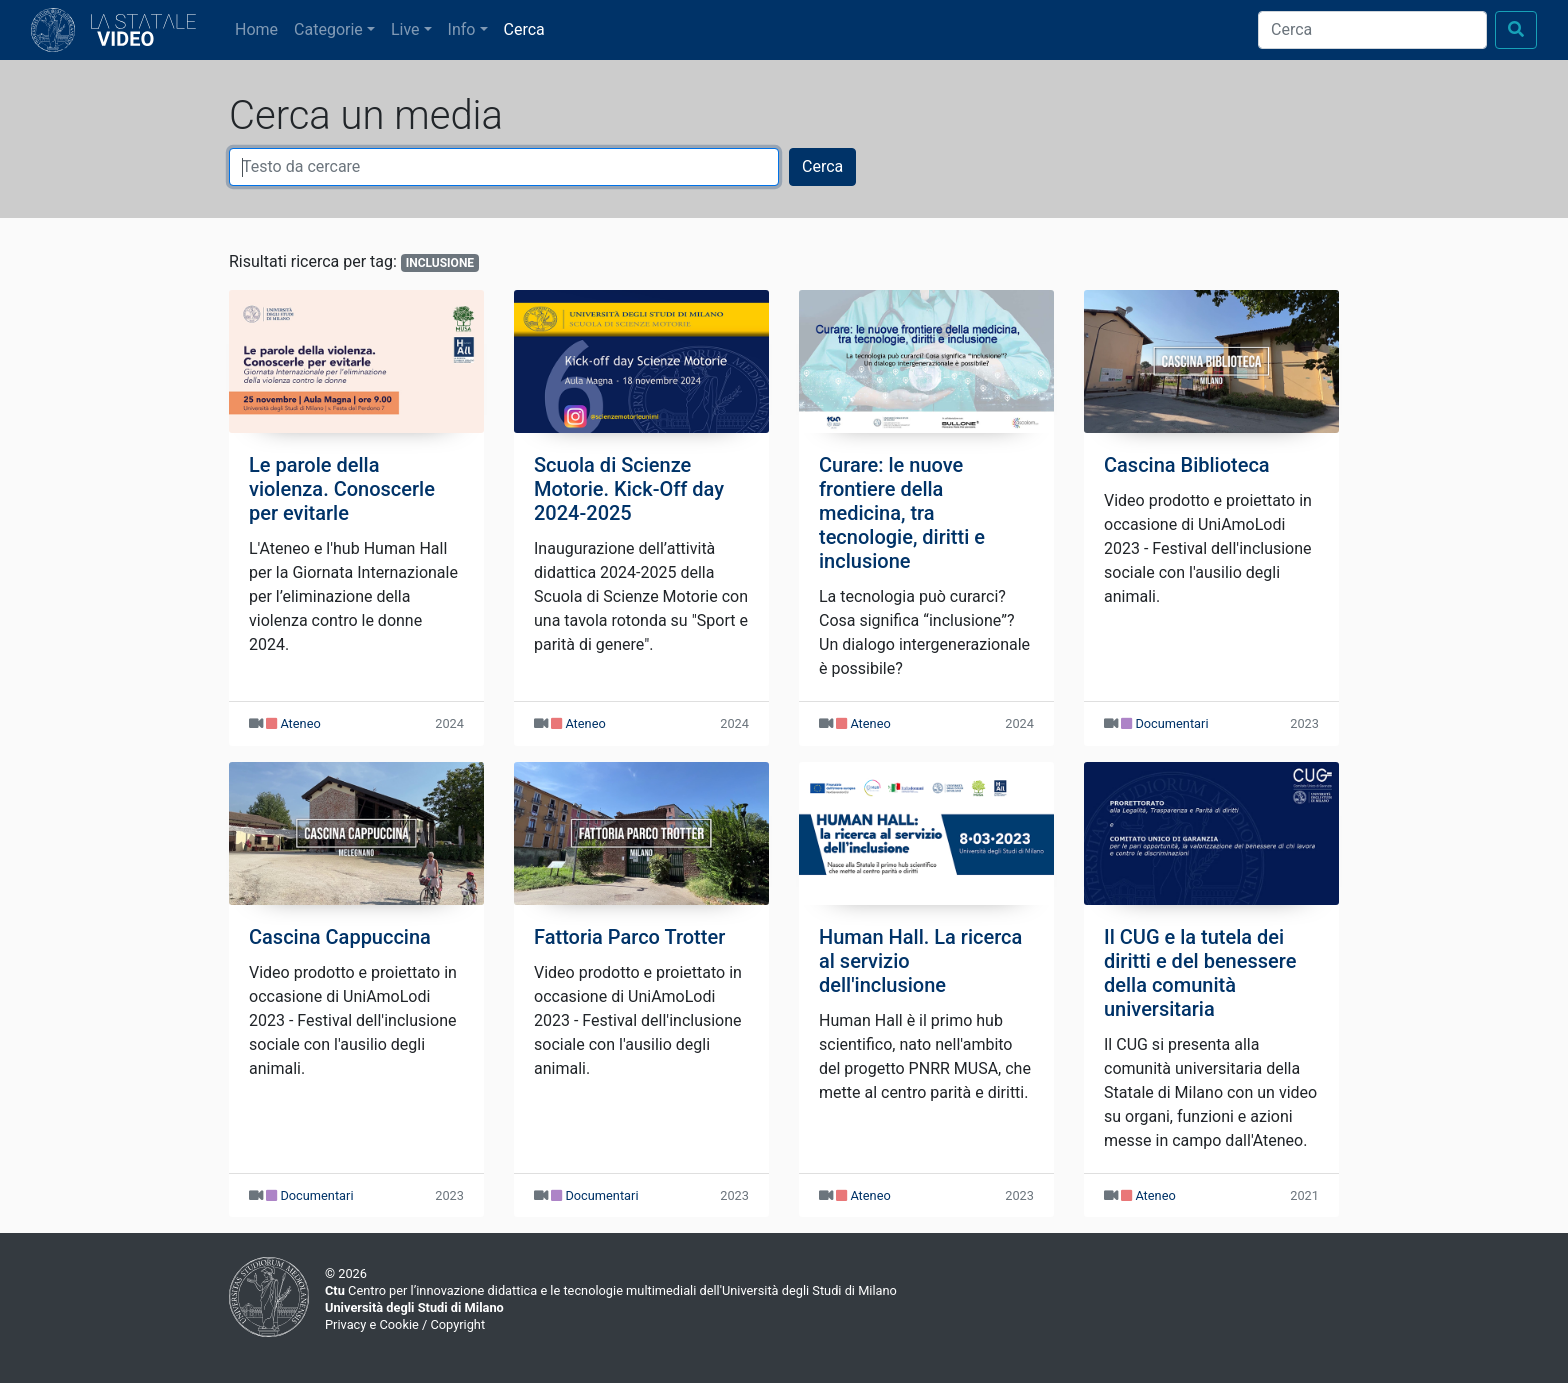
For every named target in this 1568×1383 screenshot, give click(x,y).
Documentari (1171, 723)
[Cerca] (1372, 30)
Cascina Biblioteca (1187, 465)
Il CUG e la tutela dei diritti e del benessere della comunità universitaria (1200, 973)
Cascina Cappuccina (340, 937)
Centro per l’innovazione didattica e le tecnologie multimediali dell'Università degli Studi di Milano (611, 1290)
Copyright (457, 1324)
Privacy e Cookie (372, 1324)
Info (462, 29)
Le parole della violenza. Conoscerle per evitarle (342, 489)
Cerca (524, 29)
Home (260, 28)
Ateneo (300, 723)
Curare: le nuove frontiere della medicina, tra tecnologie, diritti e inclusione (902, 513)
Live (405, 29)
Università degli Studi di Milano (414, 1307)
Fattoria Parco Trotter (629, 937)
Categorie (328, 29)
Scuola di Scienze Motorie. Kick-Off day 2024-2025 (629, 489)
